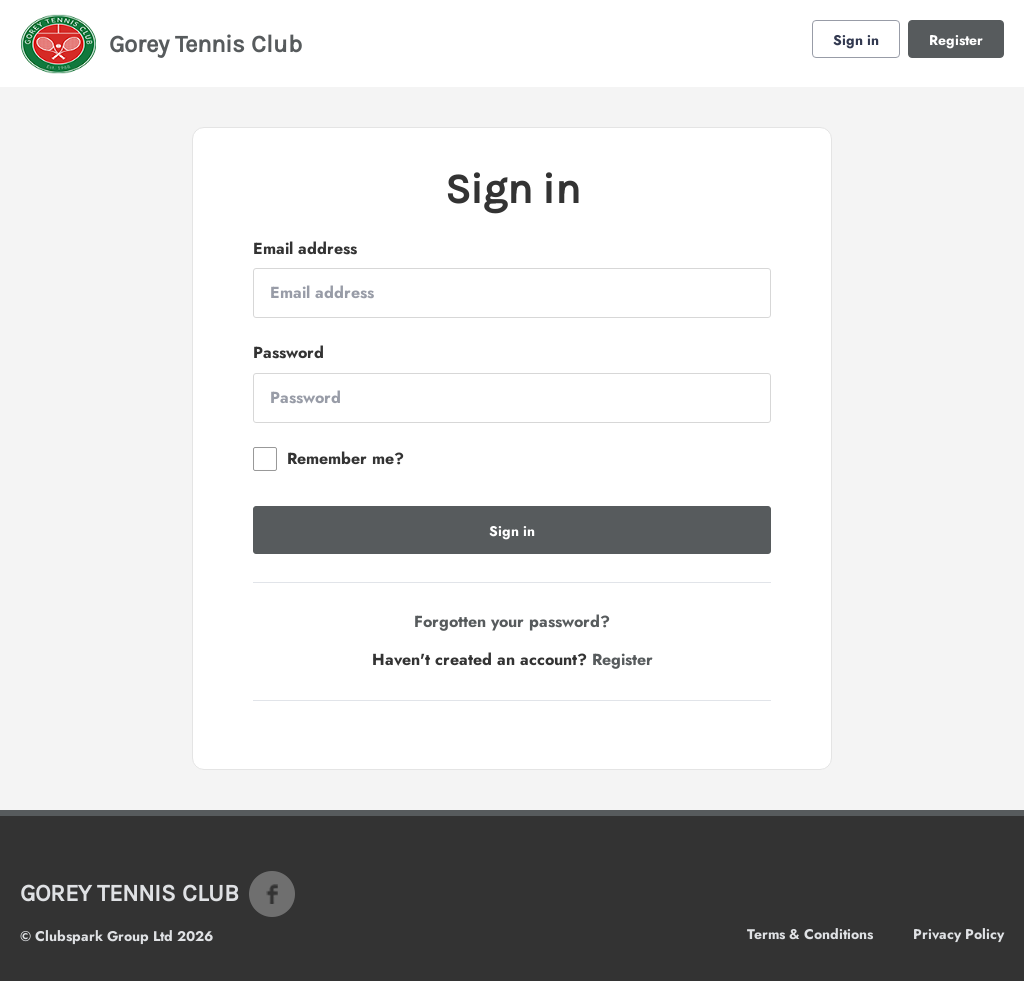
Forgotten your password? (512, 621)
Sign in (856, 40)
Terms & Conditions (810, 934)
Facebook (272, 894)
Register (956, 40)
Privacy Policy (958, 934)
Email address (305, 249)
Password (288, 353)
